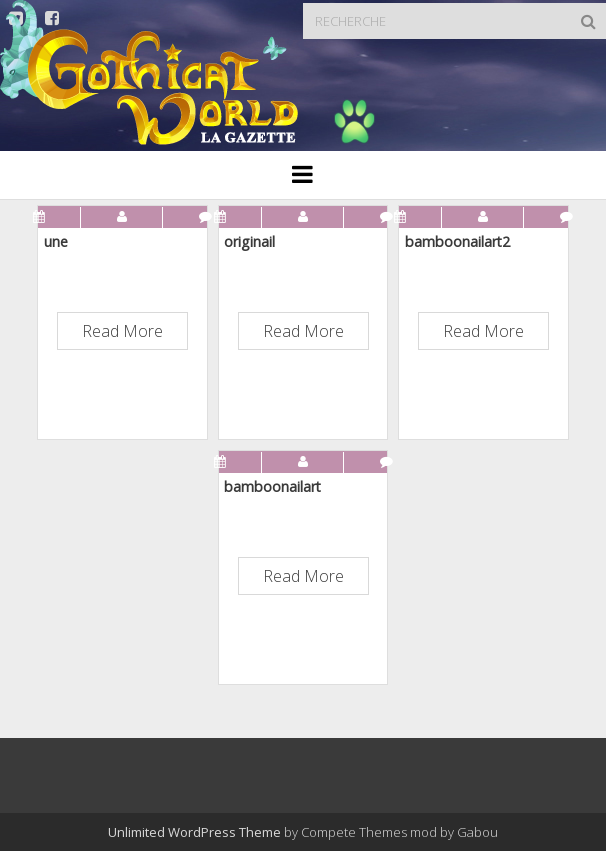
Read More (122, 331)
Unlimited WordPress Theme (194, 832)
